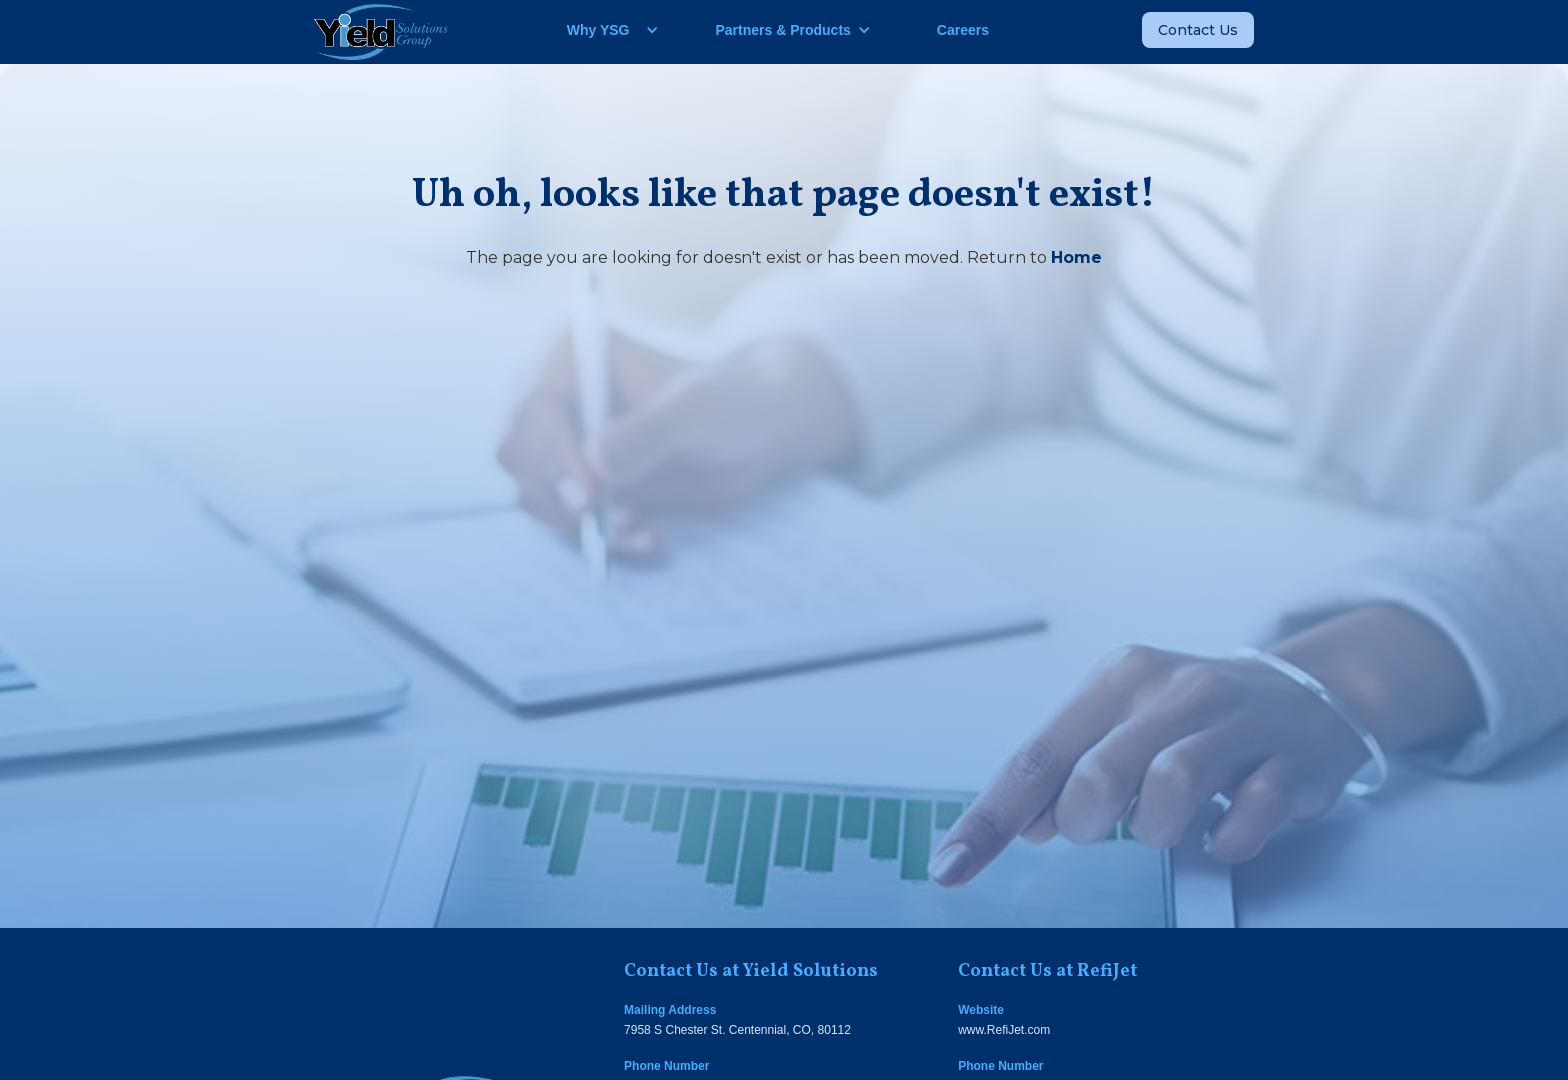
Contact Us (1198, 30)
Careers (963, 30)
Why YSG (598, 30)
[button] (605, 30)
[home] (381, 32)
